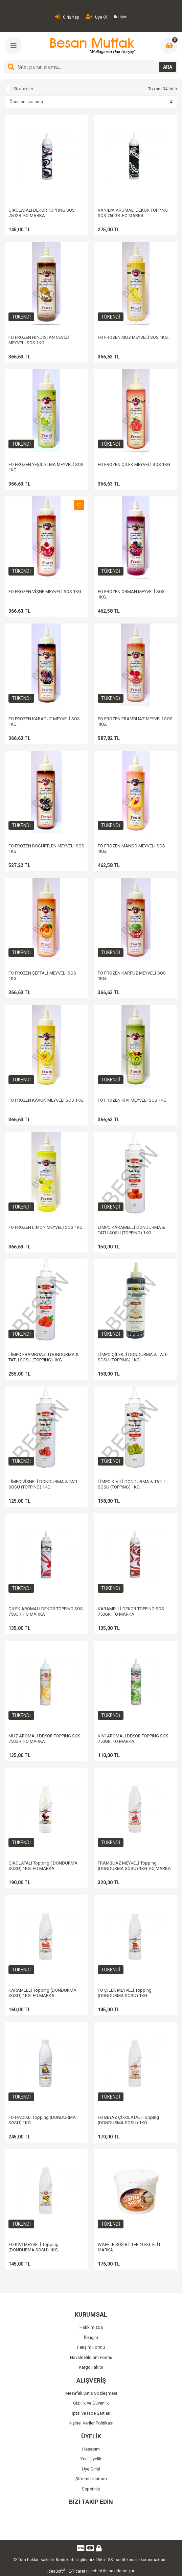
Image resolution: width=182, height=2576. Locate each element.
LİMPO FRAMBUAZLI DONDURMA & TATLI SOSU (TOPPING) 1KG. (43, 1357)
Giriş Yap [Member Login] (67, 17)
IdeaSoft (56, 2571)
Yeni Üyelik (91, 2458)
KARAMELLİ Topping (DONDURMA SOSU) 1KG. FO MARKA (42, 1993)
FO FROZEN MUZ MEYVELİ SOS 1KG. (133, 337)
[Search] (91, 67)
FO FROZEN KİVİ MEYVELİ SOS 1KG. (132, 1100)
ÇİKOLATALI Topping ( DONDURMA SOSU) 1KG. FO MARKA (42, 1865)
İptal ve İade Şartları (91, 2413)
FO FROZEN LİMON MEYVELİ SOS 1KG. (46, 1227)
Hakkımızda (91, 2327)
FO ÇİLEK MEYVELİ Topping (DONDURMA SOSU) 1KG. (125, 1993)
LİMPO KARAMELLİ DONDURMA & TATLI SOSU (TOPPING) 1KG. (131, 1230)
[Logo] (92, 46)
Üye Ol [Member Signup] (96, 17)
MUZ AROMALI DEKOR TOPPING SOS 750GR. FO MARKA (44, 1738)
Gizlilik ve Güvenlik (91, 2403)
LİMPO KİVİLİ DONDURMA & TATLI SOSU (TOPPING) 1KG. (131, 1484)
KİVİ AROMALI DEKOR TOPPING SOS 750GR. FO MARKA (133, 1738)
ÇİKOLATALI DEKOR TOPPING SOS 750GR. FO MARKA (41, 213)
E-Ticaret (77, 2571)
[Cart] (169, 45)
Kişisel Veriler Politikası (91, 2423)
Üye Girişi (91, 2469)
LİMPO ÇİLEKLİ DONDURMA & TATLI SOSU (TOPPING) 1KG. (133, 1357)
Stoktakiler (23, 89)
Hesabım (91, 2449)
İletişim (121, 17)
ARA (167, 67)
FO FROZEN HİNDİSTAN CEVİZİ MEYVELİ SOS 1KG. (38, 340)
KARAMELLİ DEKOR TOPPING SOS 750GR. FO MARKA (131, 1611)
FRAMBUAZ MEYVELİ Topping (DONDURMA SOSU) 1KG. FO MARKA (134, 1865)
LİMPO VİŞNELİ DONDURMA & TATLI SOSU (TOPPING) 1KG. (43, 1484)
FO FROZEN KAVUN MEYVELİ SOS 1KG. (46, 1100)
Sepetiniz (91, 2488)
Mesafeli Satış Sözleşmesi (91, 2393)
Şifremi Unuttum (91, 2478)
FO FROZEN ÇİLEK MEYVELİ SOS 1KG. (134, 464)
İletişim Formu (91, 2347)
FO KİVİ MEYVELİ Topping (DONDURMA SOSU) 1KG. (33, 2247)
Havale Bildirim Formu (91, 2357)
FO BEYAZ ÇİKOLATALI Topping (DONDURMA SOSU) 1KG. (128, 2120)
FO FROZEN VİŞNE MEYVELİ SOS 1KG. (45, 591)
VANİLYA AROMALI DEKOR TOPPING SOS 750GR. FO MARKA (133, 213)
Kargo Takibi (91, 2367)
